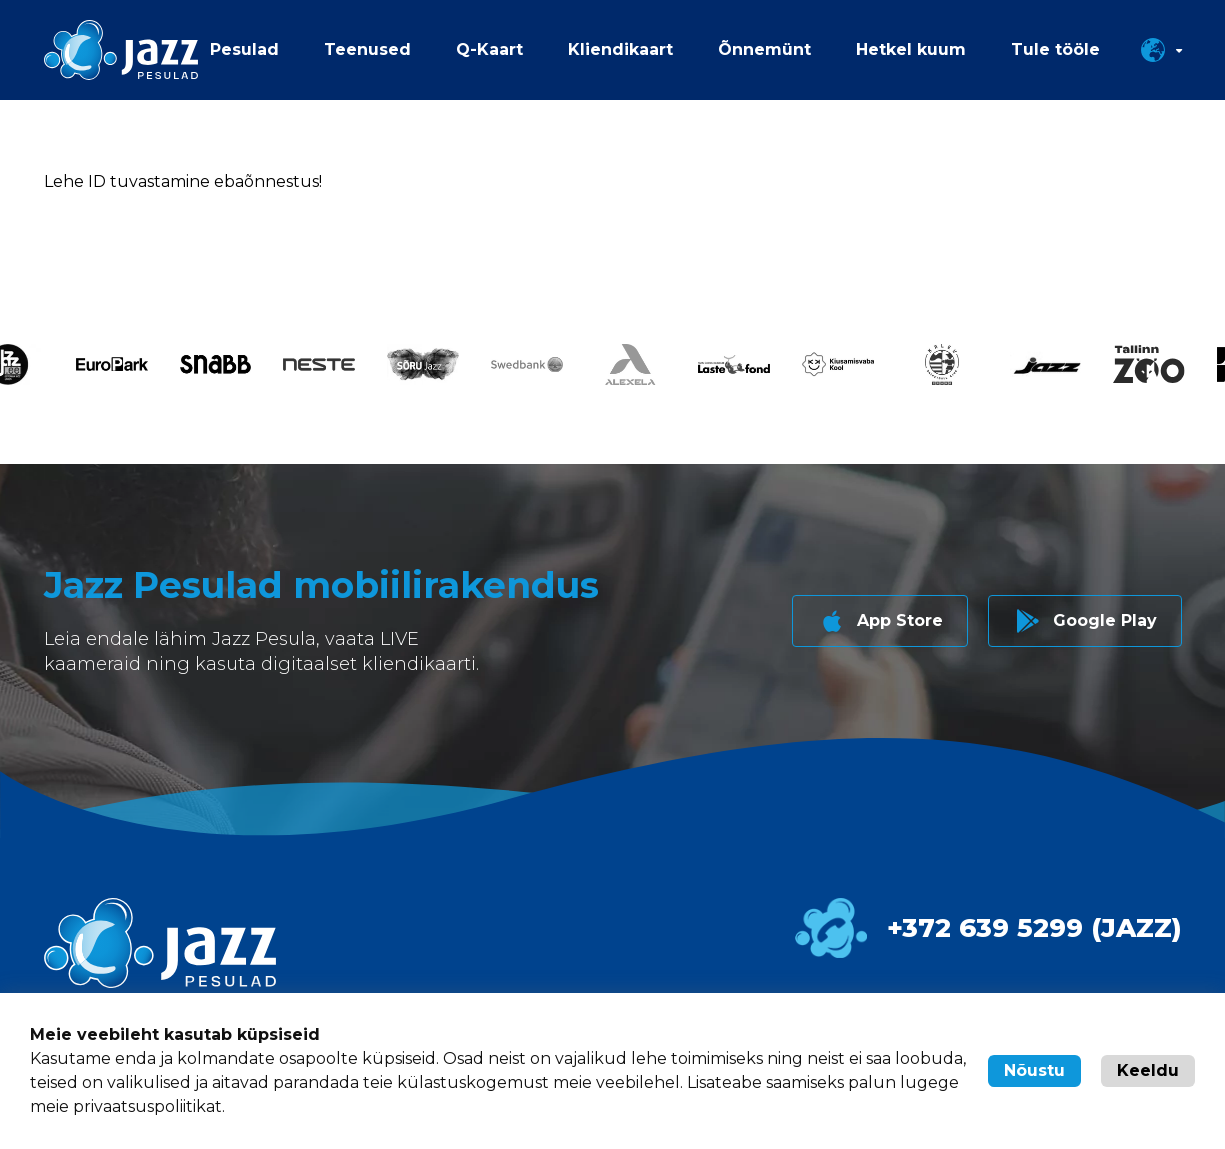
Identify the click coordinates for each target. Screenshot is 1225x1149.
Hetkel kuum (911, 49)
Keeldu (1148, 1070)
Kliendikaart (620, 49)
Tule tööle (1055, 49)
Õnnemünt (764, 49)
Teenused (367, 49)
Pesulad (244, 49)
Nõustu (1034, 1070)
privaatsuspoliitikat (147, 1106)
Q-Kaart (489, 49)
